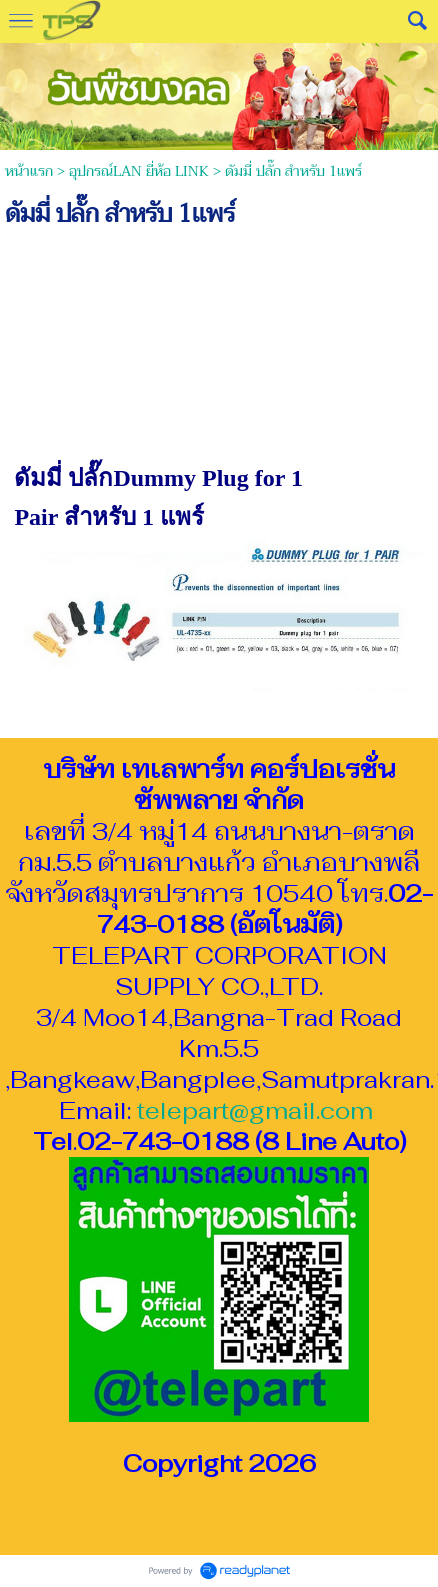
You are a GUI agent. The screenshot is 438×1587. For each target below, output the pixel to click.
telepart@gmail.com (255, 1110)
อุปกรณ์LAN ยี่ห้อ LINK (139, 171)
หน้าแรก (29, 171)
